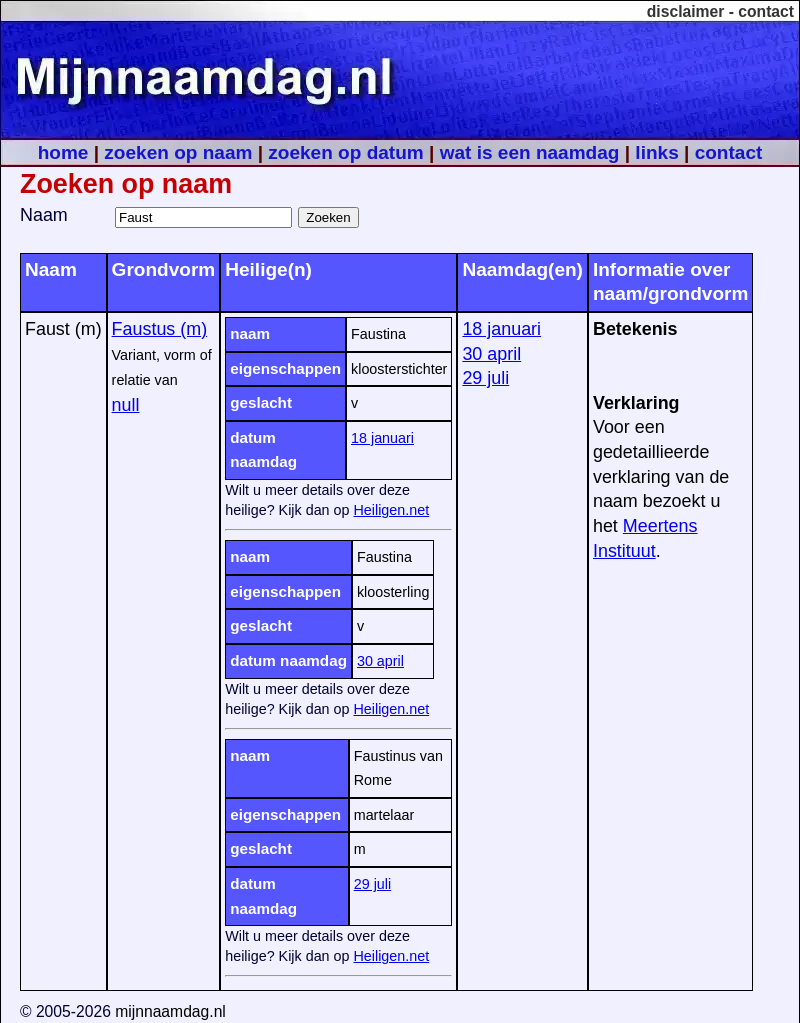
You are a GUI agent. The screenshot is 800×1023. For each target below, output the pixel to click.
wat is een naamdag (530, 152)
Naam (44, 215)
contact (766, 11)
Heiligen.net (391, 510)
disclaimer (686, 11)
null (126, 405)
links (656, 152)
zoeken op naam (178, 152)
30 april (380, 661)
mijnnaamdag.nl (170, 1011)
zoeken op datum (345, 152)
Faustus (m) (160, 329)
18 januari (382, 438)
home (63, 152)
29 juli (372, 884)
